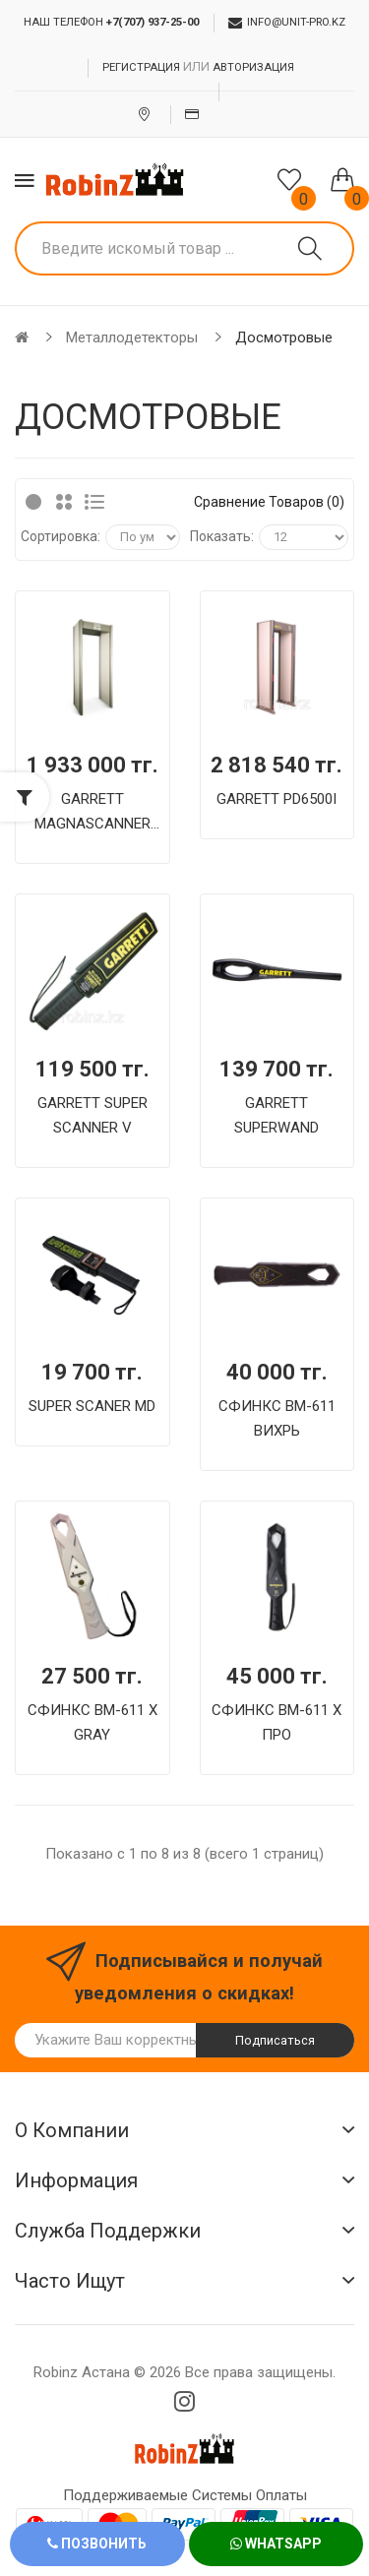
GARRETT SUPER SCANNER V (92, 1115)
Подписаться (275, 2040)
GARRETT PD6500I (276, 799)
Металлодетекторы (132, 337)
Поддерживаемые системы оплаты (185, 2495)
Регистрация (141, 67)
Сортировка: (60, 536)
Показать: (222, 536)
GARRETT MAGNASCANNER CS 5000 (92, 813)
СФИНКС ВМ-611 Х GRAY (92, 1722)
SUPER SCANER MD (92, 1406)
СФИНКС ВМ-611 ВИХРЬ (277, 1418)
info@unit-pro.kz (286, 22)
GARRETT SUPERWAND (276, 1115)
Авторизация (253, 67)
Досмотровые (284, 337)
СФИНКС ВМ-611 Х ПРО (276, 1722)
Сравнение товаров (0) (269, 502)
